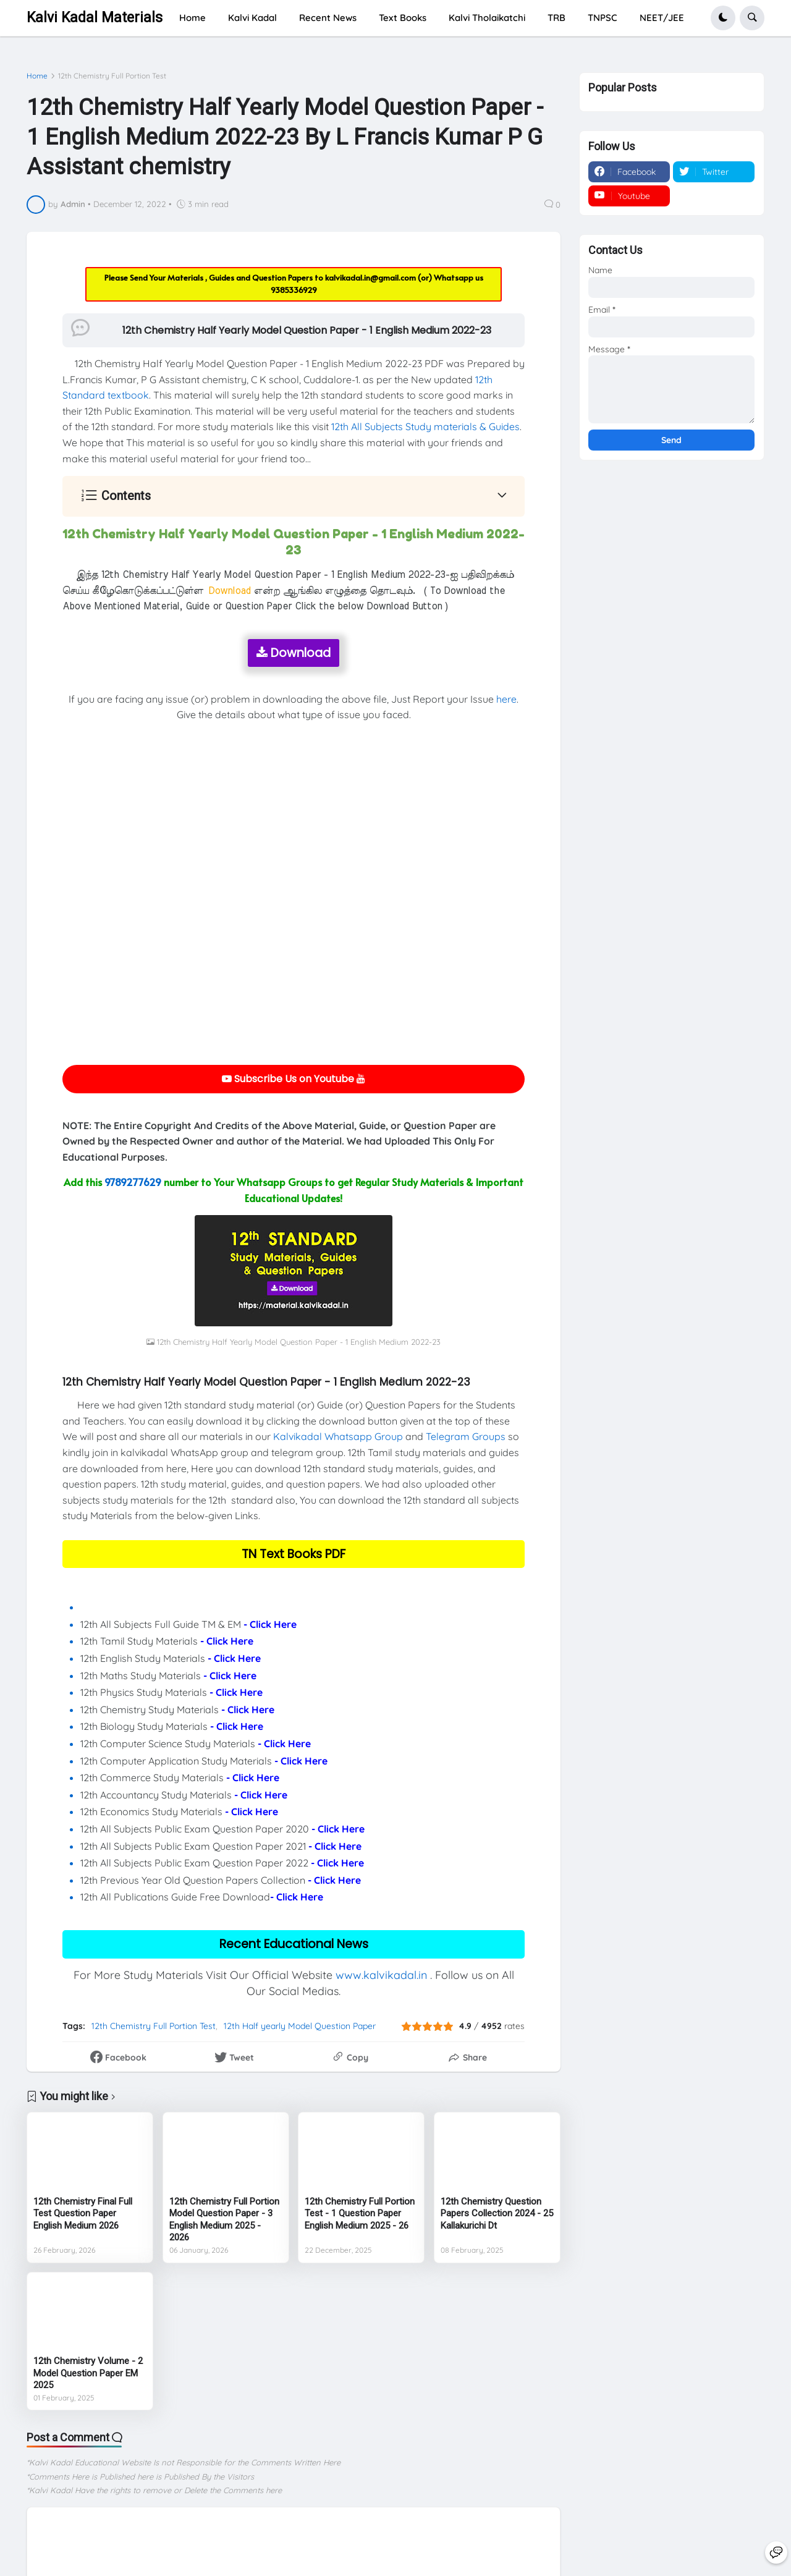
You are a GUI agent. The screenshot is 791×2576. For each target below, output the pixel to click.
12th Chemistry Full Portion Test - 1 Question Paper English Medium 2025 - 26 (360, 2213)
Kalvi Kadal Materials (95, 17)
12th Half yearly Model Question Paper (300, 2026)
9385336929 (294, 289)
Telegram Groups (465, 1436)
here (506, 699)
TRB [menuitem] (556, 17)
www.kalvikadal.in (381, 1975)
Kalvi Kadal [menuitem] (252, 17)
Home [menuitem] (192, 17)
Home (37, 76)
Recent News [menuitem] (328, 17)
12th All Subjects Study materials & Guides (425, 426)
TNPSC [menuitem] (602, 17)
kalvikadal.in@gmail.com (371, 277)
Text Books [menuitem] (402, 17)
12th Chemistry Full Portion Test (112, 76)
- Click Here (270, 1624)
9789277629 (132, 1181)
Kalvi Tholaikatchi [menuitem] (487, 17)
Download (293, 653)
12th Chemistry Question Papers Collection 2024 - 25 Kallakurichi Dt (497, 2213)
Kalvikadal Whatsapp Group (338, 1436)
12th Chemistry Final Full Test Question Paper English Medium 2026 (82, 2213)
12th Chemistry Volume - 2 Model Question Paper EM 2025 (88, 2373)
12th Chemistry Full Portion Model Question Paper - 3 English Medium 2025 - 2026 (224, 2219)
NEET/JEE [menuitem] (662, 17)
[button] (723, 18)
